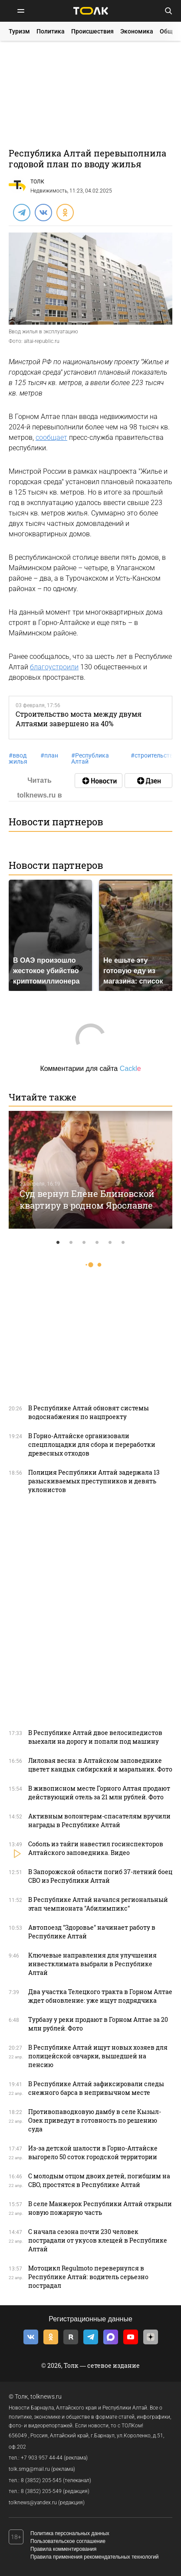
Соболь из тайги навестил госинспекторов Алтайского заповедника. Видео (95, 1848)
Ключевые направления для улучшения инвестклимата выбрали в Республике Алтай (92, 1964)
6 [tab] (123, 1242)
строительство (154, 755)
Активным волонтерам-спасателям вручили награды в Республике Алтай (99, 1820)
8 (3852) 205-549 (41, 2491)
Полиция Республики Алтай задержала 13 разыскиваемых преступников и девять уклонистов (94, 1481)
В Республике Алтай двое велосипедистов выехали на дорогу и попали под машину (95, 1736)
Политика (50, 31)
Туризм (19, 31)
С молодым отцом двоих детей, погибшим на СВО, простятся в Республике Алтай (99, 2180)
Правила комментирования (63, 2549)
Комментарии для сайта (90, 1068)
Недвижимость (48, 191)
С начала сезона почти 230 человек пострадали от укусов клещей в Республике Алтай (97, 2240)
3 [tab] (84, 1242)
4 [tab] (97, 1242)
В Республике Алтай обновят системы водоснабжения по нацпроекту (88, 1412)
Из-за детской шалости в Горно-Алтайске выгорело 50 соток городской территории (93, 2152)
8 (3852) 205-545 (41, 2480)
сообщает (51, 437)
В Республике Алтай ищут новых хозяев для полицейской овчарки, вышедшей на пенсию (98, 2056)
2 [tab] (71, 1242)
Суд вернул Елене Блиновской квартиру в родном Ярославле (87, 1199)
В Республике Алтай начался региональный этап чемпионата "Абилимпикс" (98, 1903)
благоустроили (54, 667)
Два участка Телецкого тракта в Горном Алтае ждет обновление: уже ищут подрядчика (100, 1996)
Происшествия (92, 31)
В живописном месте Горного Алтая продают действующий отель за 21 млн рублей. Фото (99, 1792)
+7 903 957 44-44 (42, 2458)
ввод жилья (18, 758)
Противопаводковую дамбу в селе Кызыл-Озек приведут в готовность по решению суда (94, 2120)
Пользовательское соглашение (67, 2541)
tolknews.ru (46, 2396)
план (49, 755)
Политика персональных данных (69, 2533)
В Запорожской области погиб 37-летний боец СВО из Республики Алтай (100, 1876)
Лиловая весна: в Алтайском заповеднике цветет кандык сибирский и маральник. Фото (100, 1764)
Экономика (136, 31)
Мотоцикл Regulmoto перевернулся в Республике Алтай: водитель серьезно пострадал (88, 2277)
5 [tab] (110, 1242)
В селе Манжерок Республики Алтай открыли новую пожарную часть (100, 2208)
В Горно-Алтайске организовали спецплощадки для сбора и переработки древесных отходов (91, 1444)
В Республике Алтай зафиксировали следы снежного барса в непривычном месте (96, 2088)
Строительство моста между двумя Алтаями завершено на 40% (79, 718)
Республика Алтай (90, 758)
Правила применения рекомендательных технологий (94, 2557)
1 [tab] (58, 1242)
